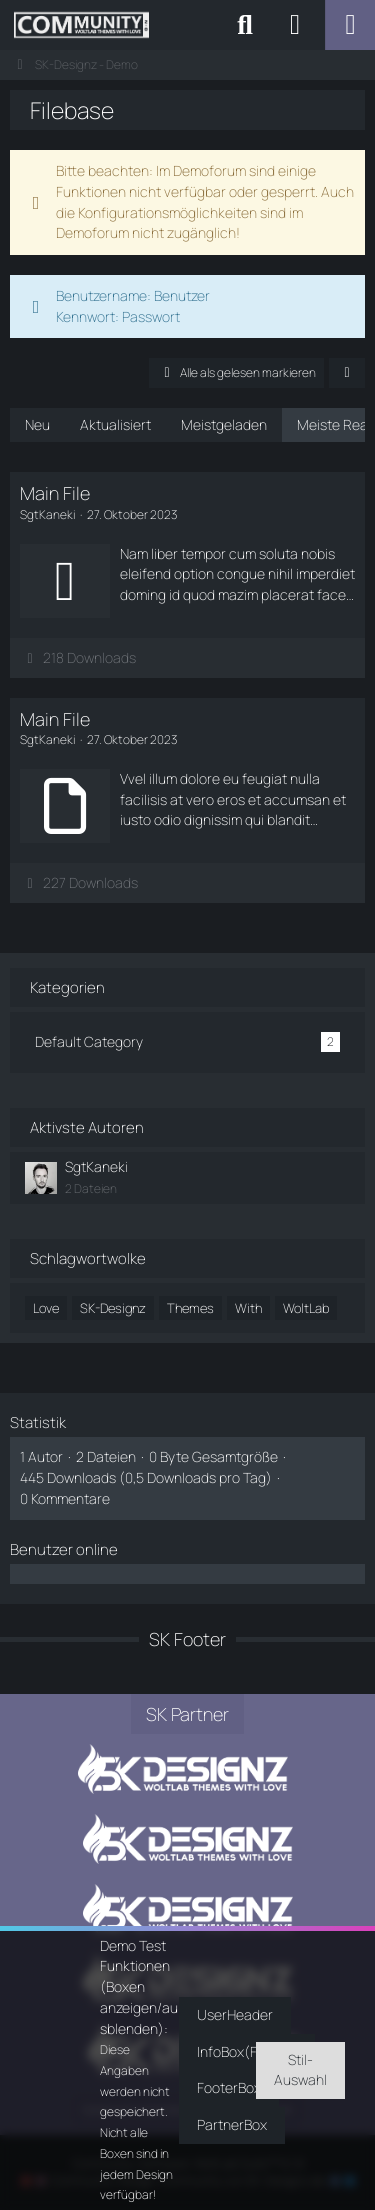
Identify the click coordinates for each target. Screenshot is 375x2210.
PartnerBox (232, 2124)
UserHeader (235, 2014)
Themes (190, 1308)
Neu (37, 424)
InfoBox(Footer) (247, 2051)
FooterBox (229, 2087)
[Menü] (350, 25)
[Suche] (245, 25)
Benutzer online (64, 1549)
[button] (347, 373)
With (248, 1308)
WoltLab (306, 1308)
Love (46, 1308)
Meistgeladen (224, 424)
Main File (55, 493)
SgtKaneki (96, 1166)
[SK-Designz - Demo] (81, 25)
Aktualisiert (115, 424)
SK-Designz (113, 1308)
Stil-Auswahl (300, 2070)
